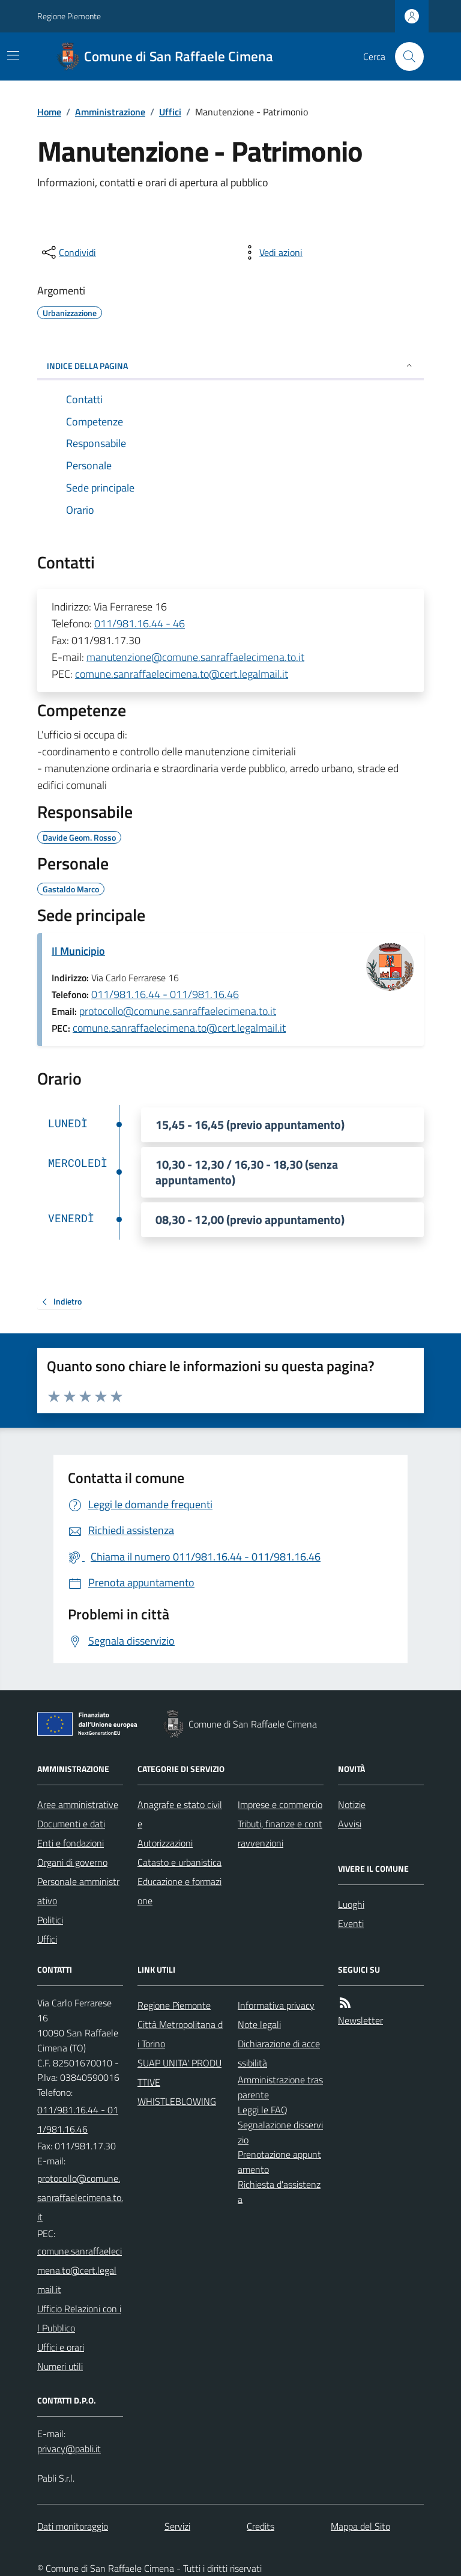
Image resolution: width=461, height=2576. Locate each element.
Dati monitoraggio (72, 2526)
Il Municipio (78, 951)
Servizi (177, 2526)
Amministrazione (110, 112)
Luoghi (351, 1904)
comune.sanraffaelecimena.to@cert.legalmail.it (181, 674)
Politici (50, 1920)
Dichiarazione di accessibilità (279, 2053)
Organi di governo (72, 1862)
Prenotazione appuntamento (279, 2161)
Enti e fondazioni (70, 1843)
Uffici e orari (60, 2347)
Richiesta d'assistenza (279, 2191)
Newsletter (360, 2020)
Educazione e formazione (179, 1891)
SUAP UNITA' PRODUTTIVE (179, 2072)
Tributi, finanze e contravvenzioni (280, 1833)
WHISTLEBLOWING (176, 2101)
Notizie (352, 1804)
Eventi (351, 1923)
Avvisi (349, 1823)
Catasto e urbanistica (179, 1862)
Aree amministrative (77, 1804)
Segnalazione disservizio (280, 2132)
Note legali (259, 2024)
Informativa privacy (276, 2005)
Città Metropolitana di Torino (180, 2034)
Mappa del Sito (360, 2526)
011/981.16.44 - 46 (139, 623)
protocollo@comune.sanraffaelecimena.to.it (177, 1011)
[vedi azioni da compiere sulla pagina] (271, 252)
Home (49, 112)
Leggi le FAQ (263, 2110)
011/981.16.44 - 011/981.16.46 (165, 994)
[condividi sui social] (67, 252)
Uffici (170, 112)
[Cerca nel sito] (404, 56)
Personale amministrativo (78, 1891)
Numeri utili (60, 2366)
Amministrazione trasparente (280, 2087)
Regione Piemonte (69, 16)
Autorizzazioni (165, 1843)
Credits (260, 2526)
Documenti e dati (71, 1823)
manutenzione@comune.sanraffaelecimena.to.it (195, 657)
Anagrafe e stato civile (179, 1814)
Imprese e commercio (280, 1804)
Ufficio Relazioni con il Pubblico (79, 2318)
